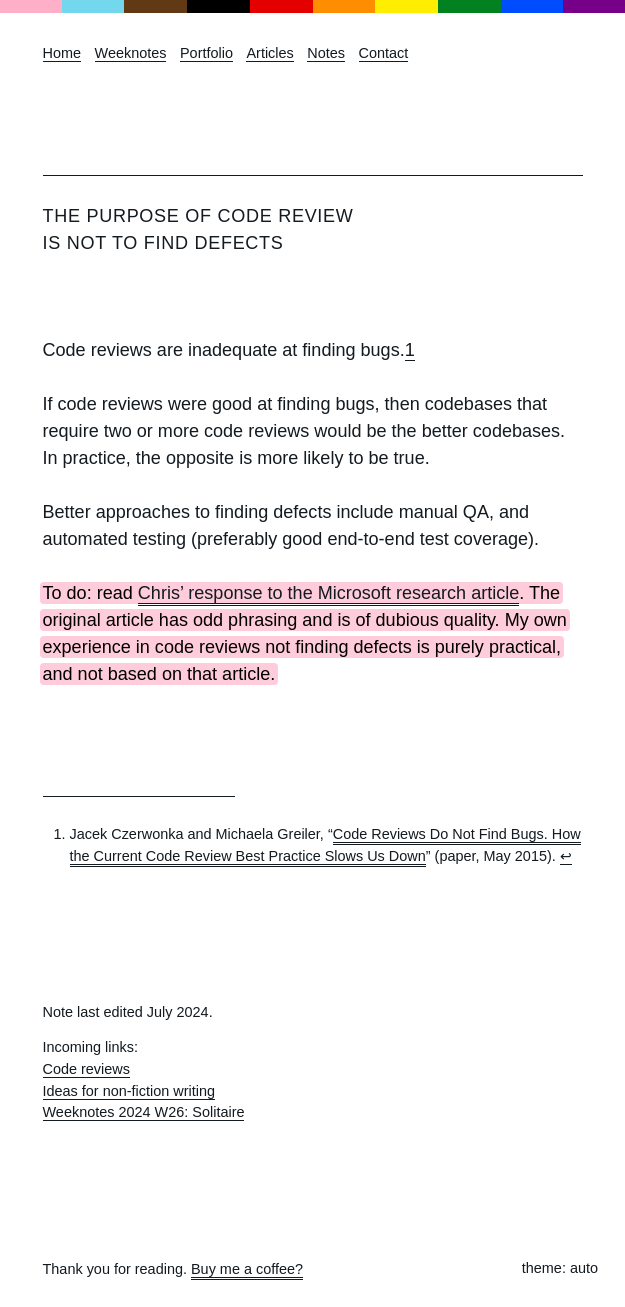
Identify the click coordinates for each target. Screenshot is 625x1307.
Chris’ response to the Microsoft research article (328, 593)
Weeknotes (131, 53)
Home (62, 53)
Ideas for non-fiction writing (129, 1091)
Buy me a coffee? (247, 1269)
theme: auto (560, 1268)
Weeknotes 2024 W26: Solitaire (144, 1112)
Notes (326, 53)
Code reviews (86, 1069)
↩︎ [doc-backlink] (566, 856)
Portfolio (206, 53)
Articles (269, 53)
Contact (384, 53)
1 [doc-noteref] (410, 350)
